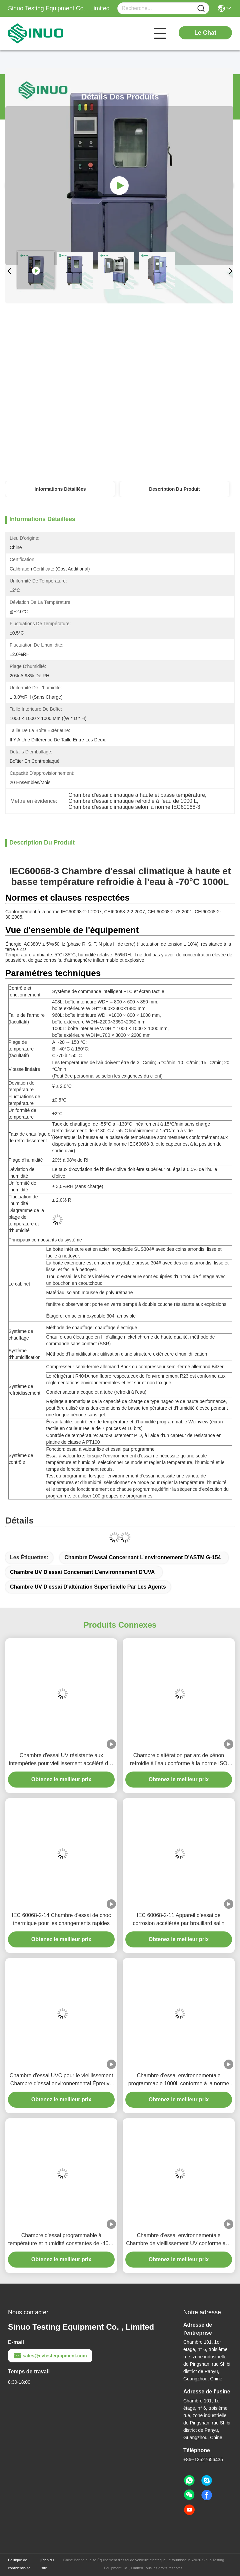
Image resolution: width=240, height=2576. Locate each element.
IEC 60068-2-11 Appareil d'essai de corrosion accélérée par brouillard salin (179, 1919)
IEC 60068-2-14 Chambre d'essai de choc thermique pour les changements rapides (61, 1919)
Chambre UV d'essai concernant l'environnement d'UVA (82, 1572)
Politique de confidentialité (19, 2564)
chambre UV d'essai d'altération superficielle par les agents (88, 1587)
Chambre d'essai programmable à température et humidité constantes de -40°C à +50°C (61, 2240)
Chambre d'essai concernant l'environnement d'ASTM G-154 (142, 1557)
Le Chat (205, 32)
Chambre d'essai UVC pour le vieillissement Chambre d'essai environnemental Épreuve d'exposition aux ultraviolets (61, 2080)
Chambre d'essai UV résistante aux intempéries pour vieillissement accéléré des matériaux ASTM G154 (61, 1760)
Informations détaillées (60, 489)
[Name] (201, 8)
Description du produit (174, 489)
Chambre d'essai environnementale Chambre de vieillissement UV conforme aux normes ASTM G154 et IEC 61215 (178, 2240)
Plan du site (47, 2564)
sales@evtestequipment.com (50, 2355)
